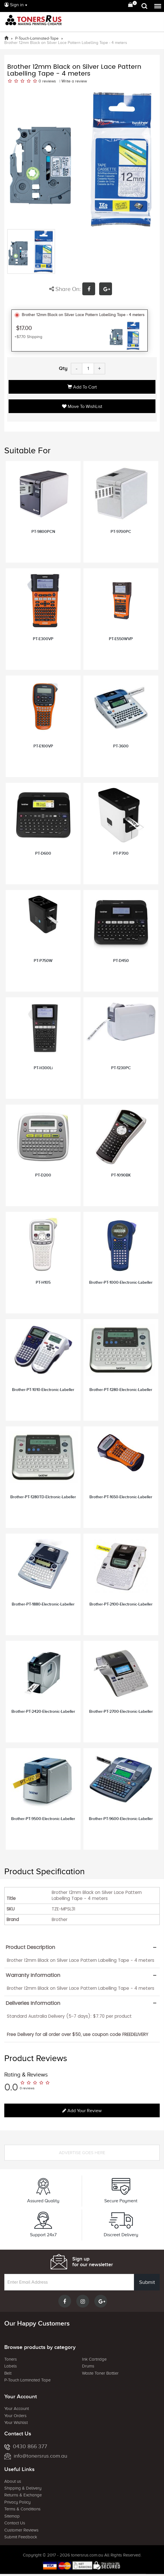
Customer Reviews (21, 2530)
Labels (10, 2366)
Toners (10, 2359)
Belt (7, 2373)
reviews (49, 81)
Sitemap (12, 2516)
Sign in (14, 4)
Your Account (16, 2408)
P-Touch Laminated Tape (27, 2380)
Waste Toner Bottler (100, 2373)
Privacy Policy (17, 2502)
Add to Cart (82, 387)
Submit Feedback (20, 2537)
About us (12, 2481)
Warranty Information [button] (33, 1975)
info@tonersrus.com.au (35, 2456)
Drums (88, 2366)
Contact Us (14, 2523)
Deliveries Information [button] (33, 2003)
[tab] (82, 1947)
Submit (147, 2282)
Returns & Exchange (23, 2495)
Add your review (82, 2110)
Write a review (74, 81)
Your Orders (15, 2415)
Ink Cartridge (94, 2359)
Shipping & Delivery (22, 2488)
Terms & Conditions (22, 2509)
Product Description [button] (30, 1947)
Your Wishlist (16, 2422)
